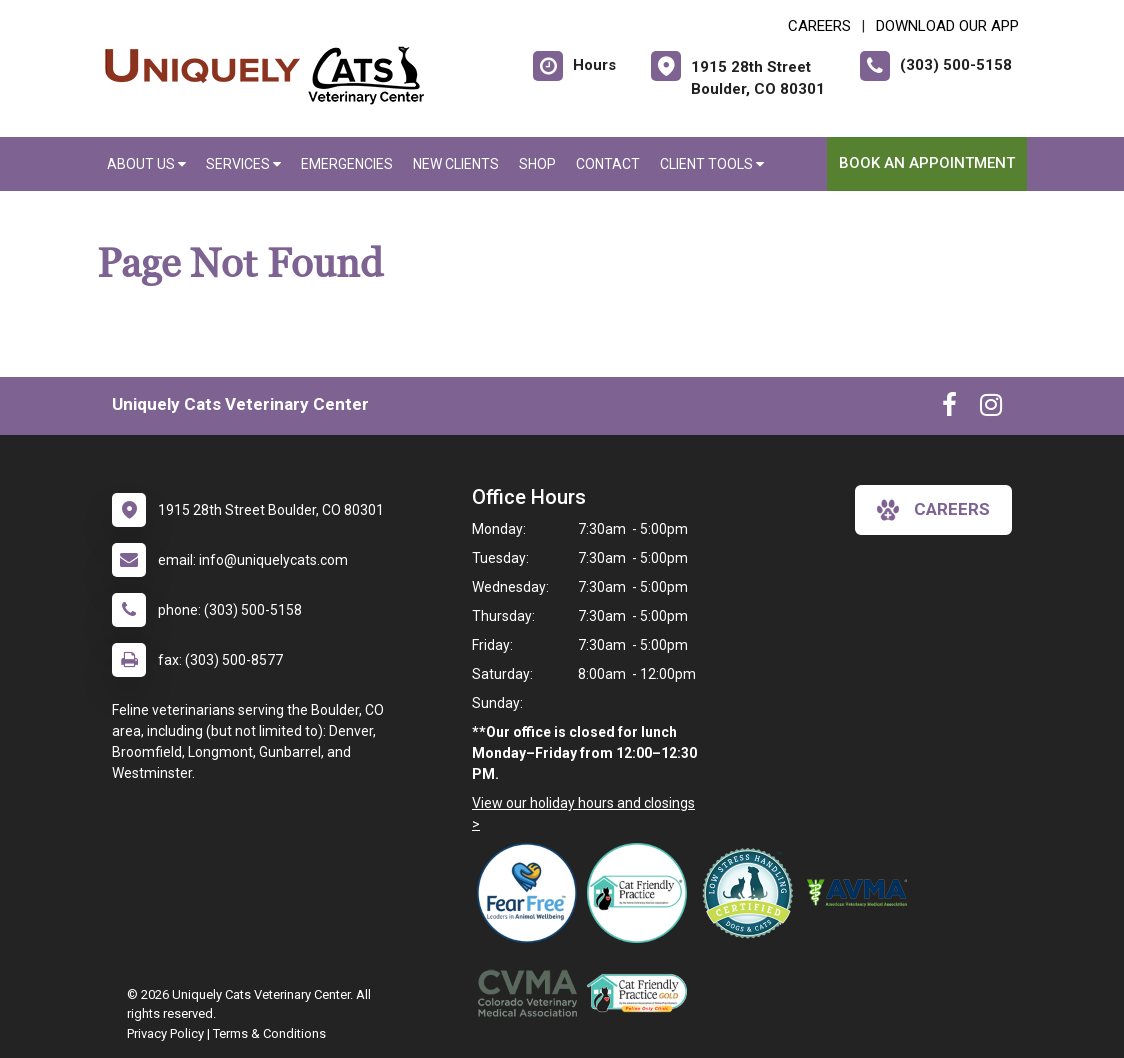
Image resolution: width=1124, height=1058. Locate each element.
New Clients (456, 164)
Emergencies (347, 164)
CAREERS (819, 26)
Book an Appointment (927, 163)
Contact (608, 164)
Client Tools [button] (712, 164)
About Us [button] (146, 164)
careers (933, 510)
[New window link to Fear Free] (532, 893)
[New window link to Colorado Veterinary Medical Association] (532, 993)
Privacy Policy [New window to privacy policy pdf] (165, 1033)
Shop (537, 164)
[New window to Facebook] (949, 409)
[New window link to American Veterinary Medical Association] (862, 893)
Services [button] (243, 164)
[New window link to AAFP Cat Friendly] (642, 993)
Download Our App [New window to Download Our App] (947, 26)
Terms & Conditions (269, 1033)
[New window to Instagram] (991, 409)
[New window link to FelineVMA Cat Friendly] (642, 893)
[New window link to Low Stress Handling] (752, 893)
